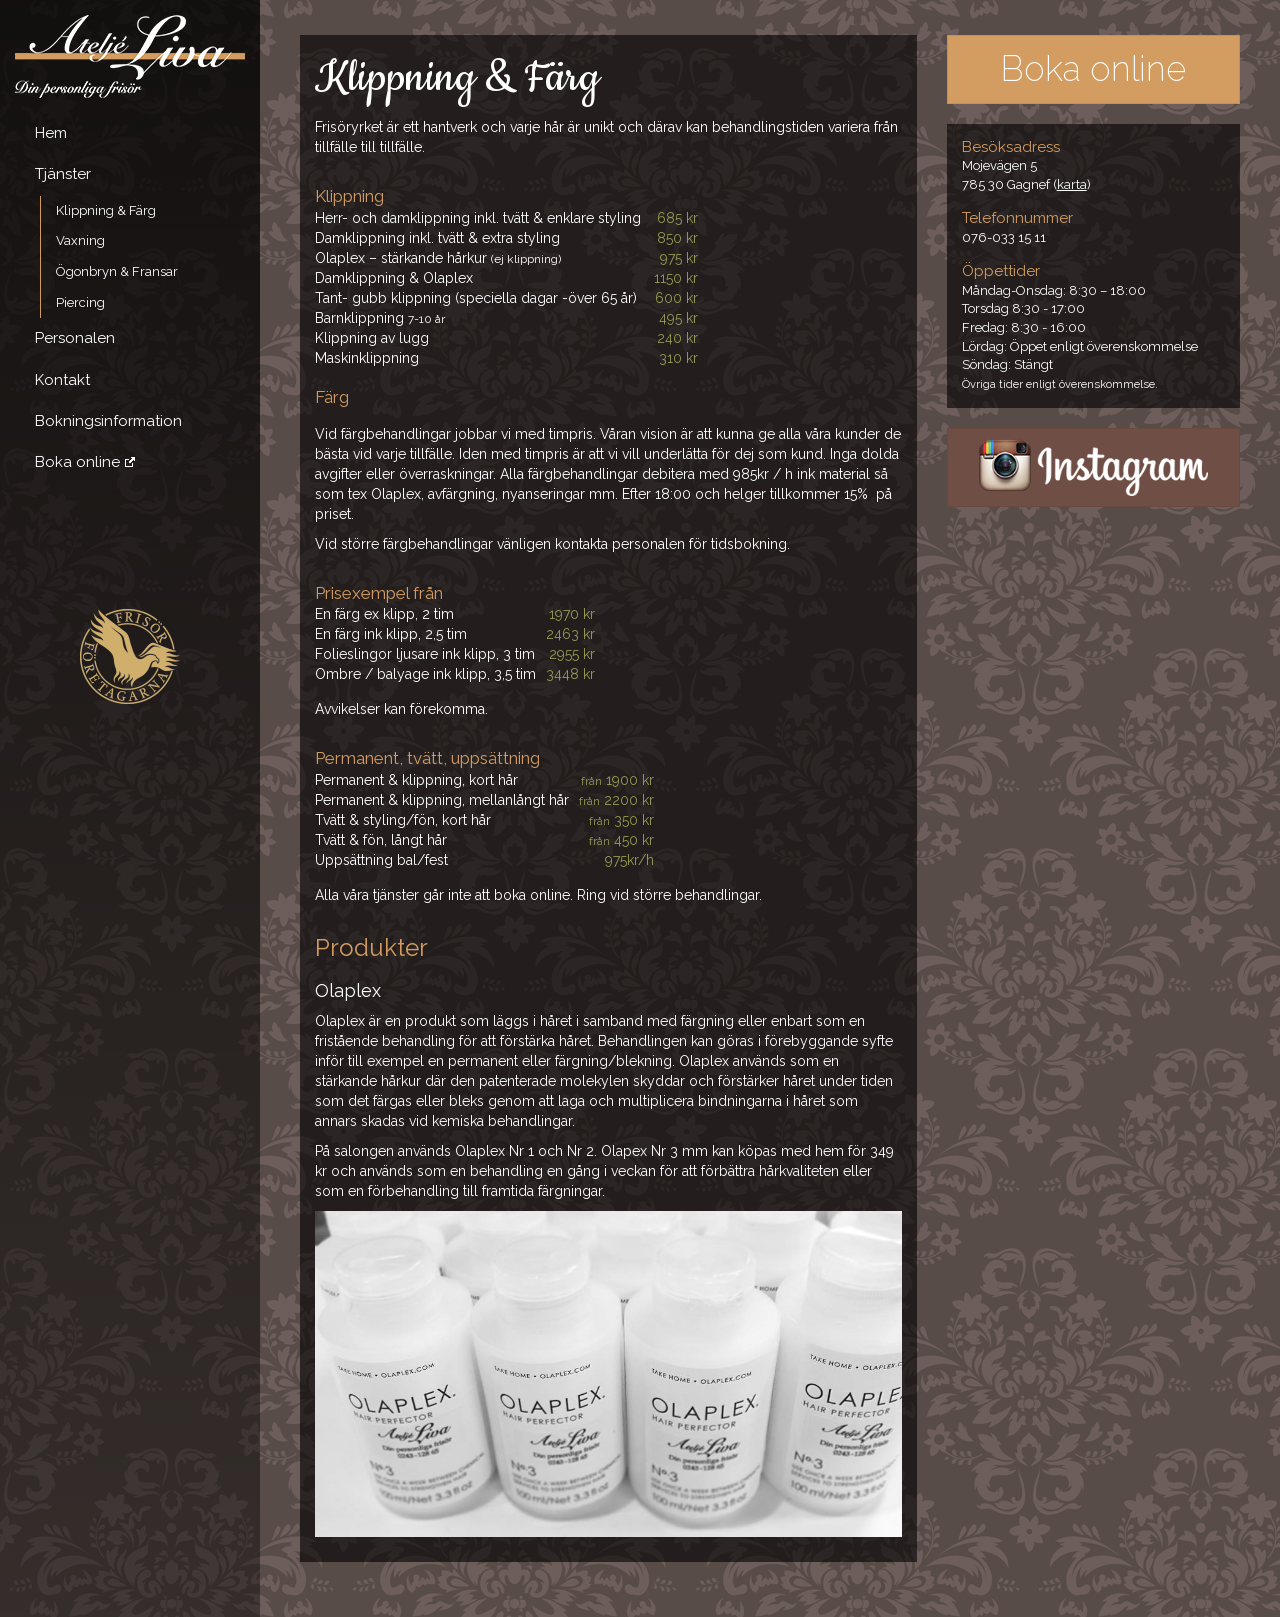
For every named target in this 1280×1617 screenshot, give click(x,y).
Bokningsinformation (108, 421)
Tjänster (63, 174)
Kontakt (62, 380)
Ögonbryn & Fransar (117, 271)
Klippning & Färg (106, 210)
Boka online (77, 462)
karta (1072, 184)
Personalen (75, 338)
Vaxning (80, 240)
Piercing (80, 302)
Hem (51, 133)
